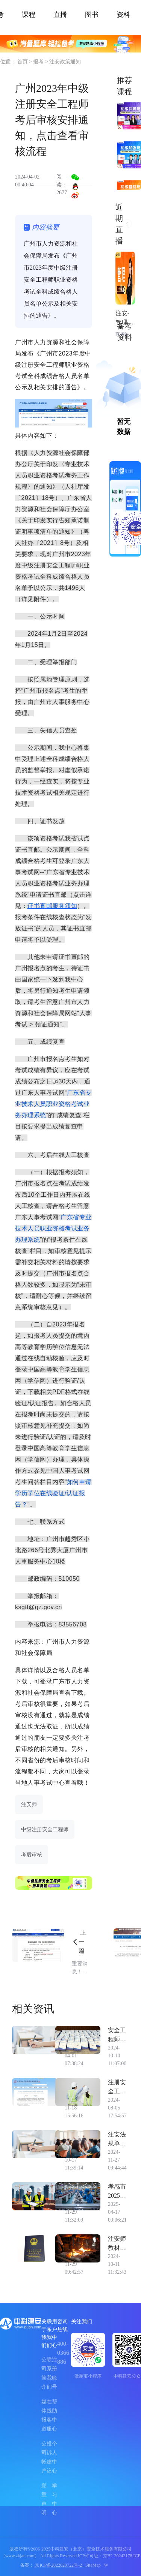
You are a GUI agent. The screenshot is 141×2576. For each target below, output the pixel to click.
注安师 (29, 1804)
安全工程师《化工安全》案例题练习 (117, 2035)
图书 (92, 14)
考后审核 (31, 1854)
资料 (123, 14)
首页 (23, 62)
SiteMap (93, 2565)
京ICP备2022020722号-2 (58, 2565)
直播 (60, 14)
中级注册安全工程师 (44, 1829)
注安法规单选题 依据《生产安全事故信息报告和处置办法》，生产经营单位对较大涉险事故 (117, 2139)
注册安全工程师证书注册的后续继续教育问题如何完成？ (117, 2087)
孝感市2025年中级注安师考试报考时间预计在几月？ (117, 2191)
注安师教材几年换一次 (117, 2243)
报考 (39, 62)
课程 (28, 14)
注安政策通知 (65, 62)
